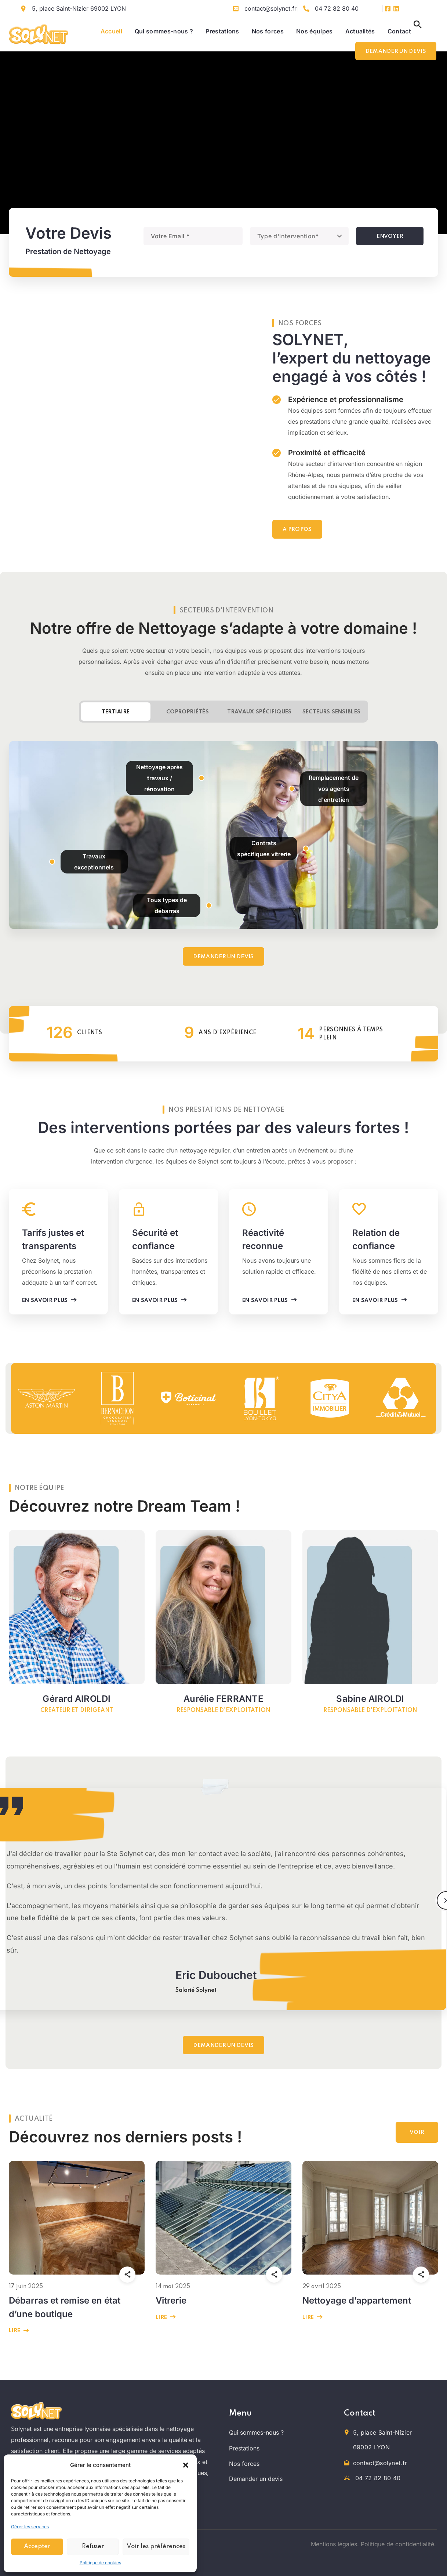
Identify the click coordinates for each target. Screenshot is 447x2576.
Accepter (37, 2546)
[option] (46, 1398)
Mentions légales (334, 2544)
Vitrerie (171, 2300)
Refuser (93, 2546)
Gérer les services (30, 2526)
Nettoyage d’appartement (356, 2300)
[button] (185, 2465)
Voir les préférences (156, 2546)
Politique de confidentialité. (398, 2544)
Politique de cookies (100, 2562)
